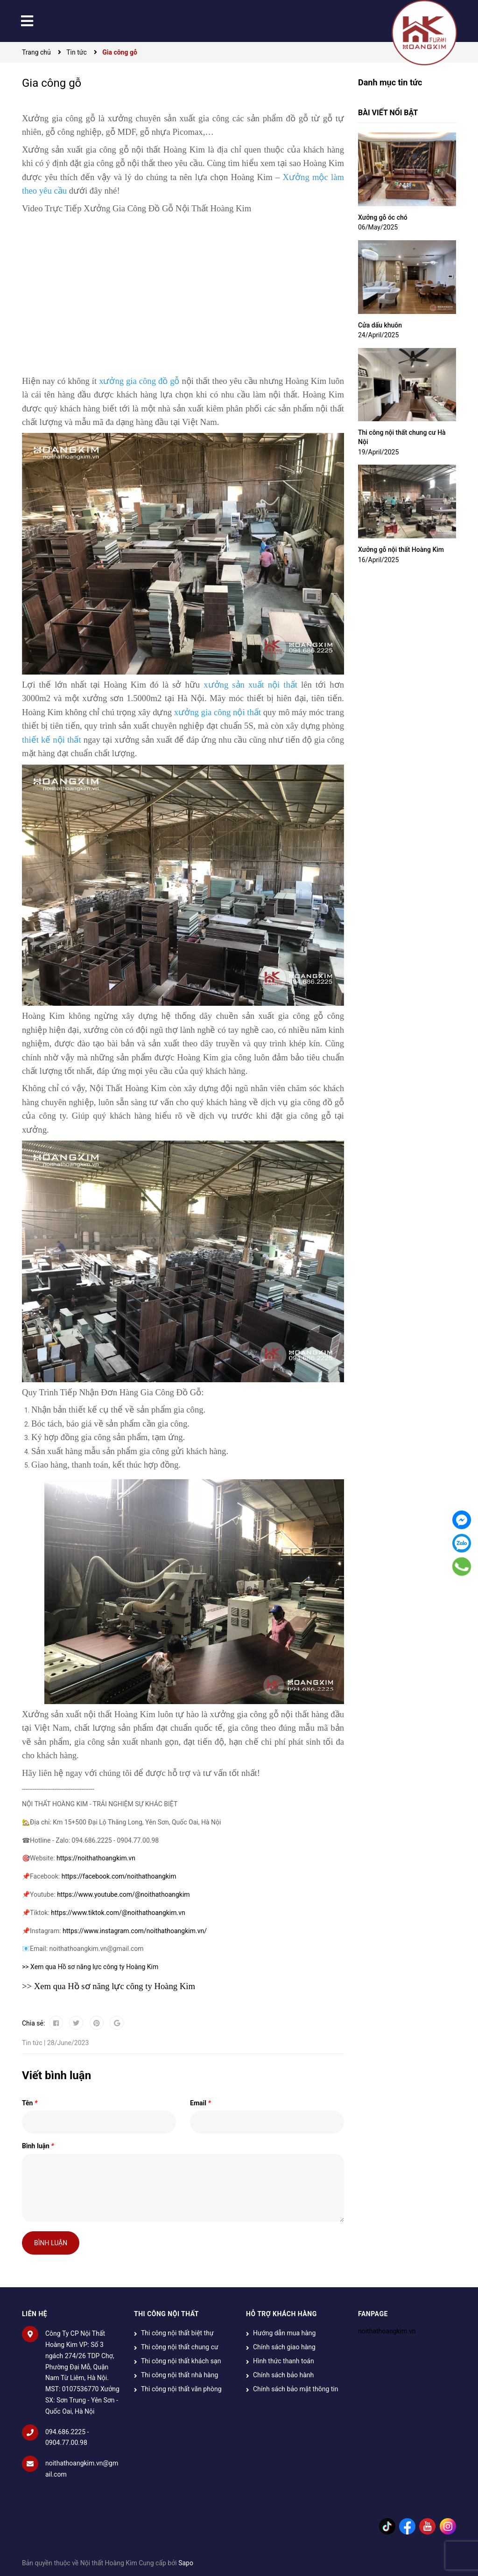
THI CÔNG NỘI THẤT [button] (166, 2314)
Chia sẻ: (33, 2023)
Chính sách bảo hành (283, 2375)
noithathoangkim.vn (387, 2331)
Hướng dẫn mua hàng (284, 2333)
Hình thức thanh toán (283, 2361)
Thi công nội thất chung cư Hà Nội (402, 437)
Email (200, 2103)
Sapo (185, 2563)
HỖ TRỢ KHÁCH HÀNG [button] (281, 2314)
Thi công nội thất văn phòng (181, 2389)
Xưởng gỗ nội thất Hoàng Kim (401, 549)
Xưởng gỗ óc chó (383, 217)
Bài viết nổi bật (388, 112)
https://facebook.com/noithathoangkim (119, 1876)
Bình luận (38, 2146)
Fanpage (373, 2314)
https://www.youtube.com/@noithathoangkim (123, 1894)
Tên (29, 2103)
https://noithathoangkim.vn (95, 1858)
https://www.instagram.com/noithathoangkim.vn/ (135, 1931)
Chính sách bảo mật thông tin (295, 2389)
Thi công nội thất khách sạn (181, 2361)
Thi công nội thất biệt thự (177, 2333)
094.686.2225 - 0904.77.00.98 (67, 2437)
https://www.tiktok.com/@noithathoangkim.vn (118, 1912)
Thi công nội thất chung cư (179, 2347)
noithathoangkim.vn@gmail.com (81, 2468)
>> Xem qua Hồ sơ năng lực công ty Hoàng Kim (90, 1966)
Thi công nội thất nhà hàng (179, 2375)
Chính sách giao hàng (284, 2347)
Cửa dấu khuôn (380, 325)
